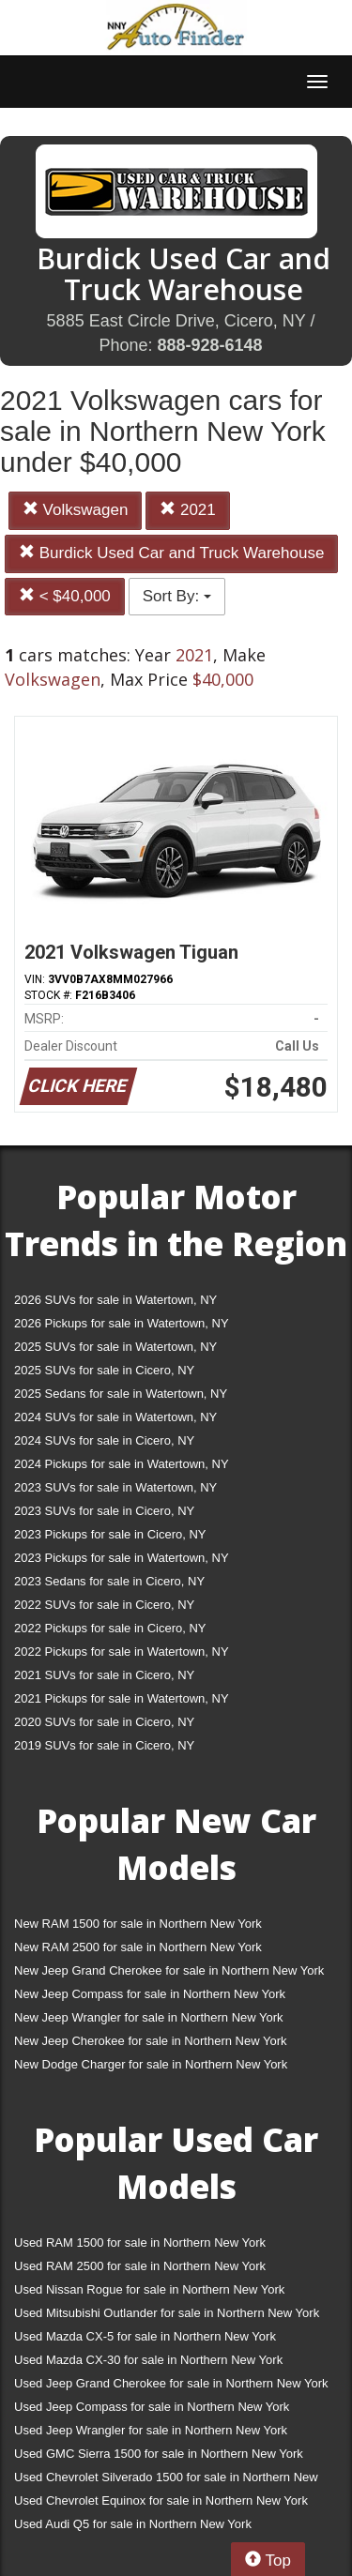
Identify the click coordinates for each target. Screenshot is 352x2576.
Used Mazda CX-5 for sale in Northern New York (145, 2336)
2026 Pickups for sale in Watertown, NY (121, 1323)
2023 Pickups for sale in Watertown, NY (121, 1558)
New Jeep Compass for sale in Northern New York (149, 1994)
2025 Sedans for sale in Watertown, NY (120, 1393)
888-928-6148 (209, 345)
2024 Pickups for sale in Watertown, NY (121, 1464)
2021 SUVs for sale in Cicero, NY (104, 1675)
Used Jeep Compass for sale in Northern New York (151, 2407)
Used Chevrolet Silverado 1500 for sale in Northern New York (166, 2481)
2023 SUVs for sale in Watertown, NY (115, 1487)
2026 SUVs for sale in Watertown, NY (115, 1300)
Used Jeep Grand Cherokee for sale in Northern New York (171, 2383)
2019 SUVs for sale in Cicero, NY (104, 1745)
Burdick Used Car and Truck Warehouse (171, 553)
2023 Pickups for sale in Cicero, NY (110, 1534)
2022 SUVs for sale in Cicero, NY (104, 1605)
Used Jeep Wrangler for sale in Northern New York (150, 2430)
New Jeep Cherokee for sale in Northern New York (150, 2041)
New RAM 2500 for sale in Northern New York (138, 1947)
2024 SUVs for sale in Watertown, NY (115, 1417)
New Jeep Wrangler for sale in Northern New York (148, 2017)
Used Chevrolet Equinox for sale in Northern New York (161, 2500)
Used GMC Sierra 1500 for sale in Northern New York (158, 2454)
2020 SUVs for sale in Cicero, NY (104, 1722)
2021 (188, 510)
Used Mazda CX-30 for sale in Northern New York (148, 2360)
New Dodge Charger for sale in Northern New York (150, 2064)
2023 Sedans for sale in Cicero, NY (109, 1581)
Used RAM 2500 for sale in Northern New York (140, 2266)
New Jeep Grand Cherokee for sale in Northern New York (169, 1970)
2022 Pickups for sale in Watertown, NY (121, 1651)
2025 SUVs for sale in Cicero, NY (104, 1370)
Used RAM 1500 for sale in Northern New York (140, 2242)
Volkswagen (75, 510)
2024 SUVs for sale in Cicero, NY (104, 1440)
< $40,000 (65, 596)
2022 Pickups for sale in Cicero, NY (110, 1628)
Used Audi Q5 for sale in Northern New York (133, 2524)
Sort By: (177, 596)
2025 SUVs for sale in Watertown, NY (115, 1347)
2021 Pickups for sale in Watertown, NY (121, 1698)
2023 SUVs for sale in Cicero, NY (104, 1511)
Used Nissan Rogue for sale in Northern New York (149, 2289)
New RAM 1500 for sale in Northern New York (138, 1924)
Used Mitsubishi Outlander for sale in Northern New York (166, 2313)
